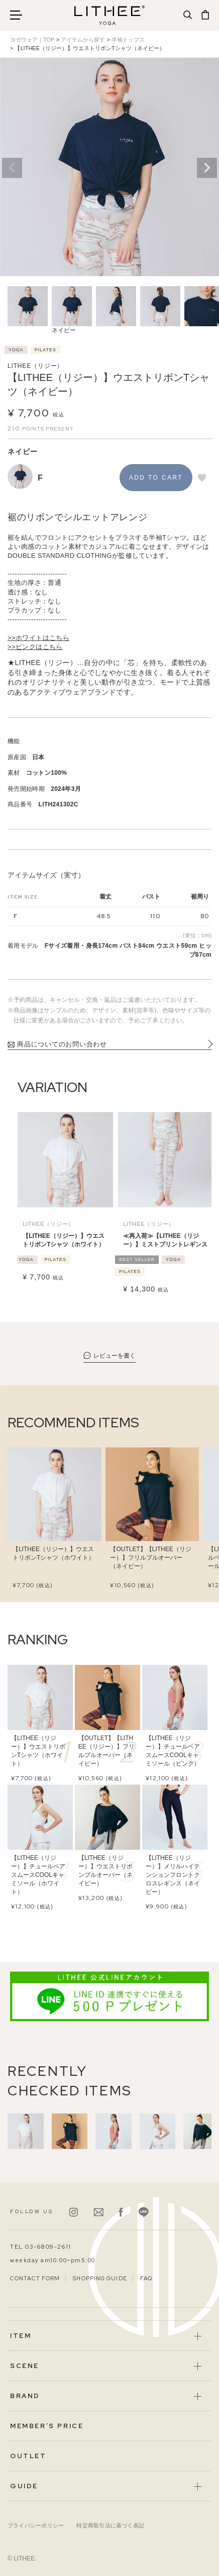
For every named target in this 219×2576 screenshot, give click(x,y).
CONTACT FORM (35, 2278)
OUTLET (28, 2456)
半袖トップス (128, 40)
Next (207, 168)
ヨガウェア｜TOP (32, 40)
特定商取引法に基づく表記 (110, 2525)
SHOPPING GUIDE (100, 2278)
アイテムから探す (83, 40)
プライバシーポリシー (36, 2525)
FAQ (146, 2278)
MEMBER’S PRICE (46, 2426)
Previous (12, 168)
